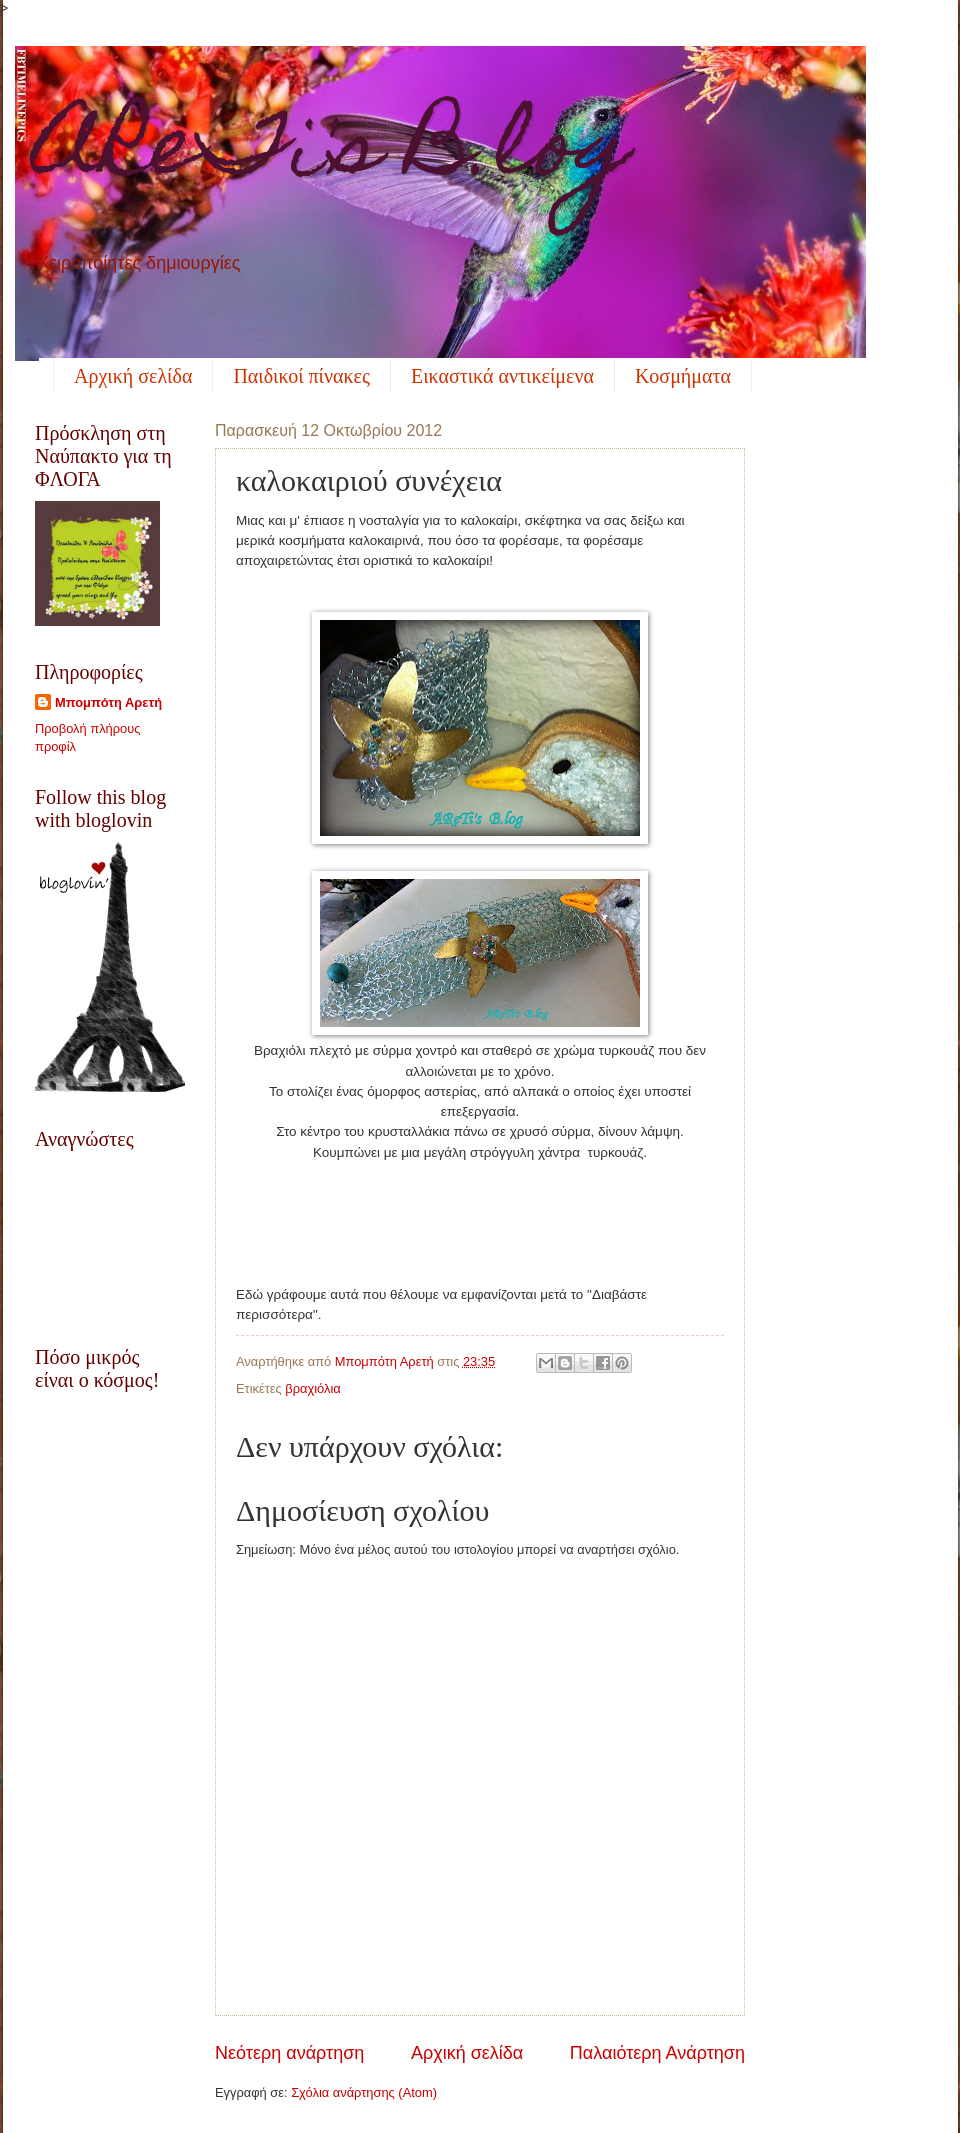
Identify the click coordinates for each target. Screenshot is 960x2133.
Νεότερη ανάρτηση (289, 2053)
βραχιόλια (312, 1388)
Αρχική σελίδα (133, 376)
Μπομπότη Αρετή (108, 702)
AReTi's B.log (333, 154)
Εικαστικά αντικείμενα (502, 376)
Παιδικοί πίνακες (301, 376)
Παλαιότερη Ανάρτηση (657, 2053)
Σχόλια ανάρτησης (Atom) (364, 2092)
